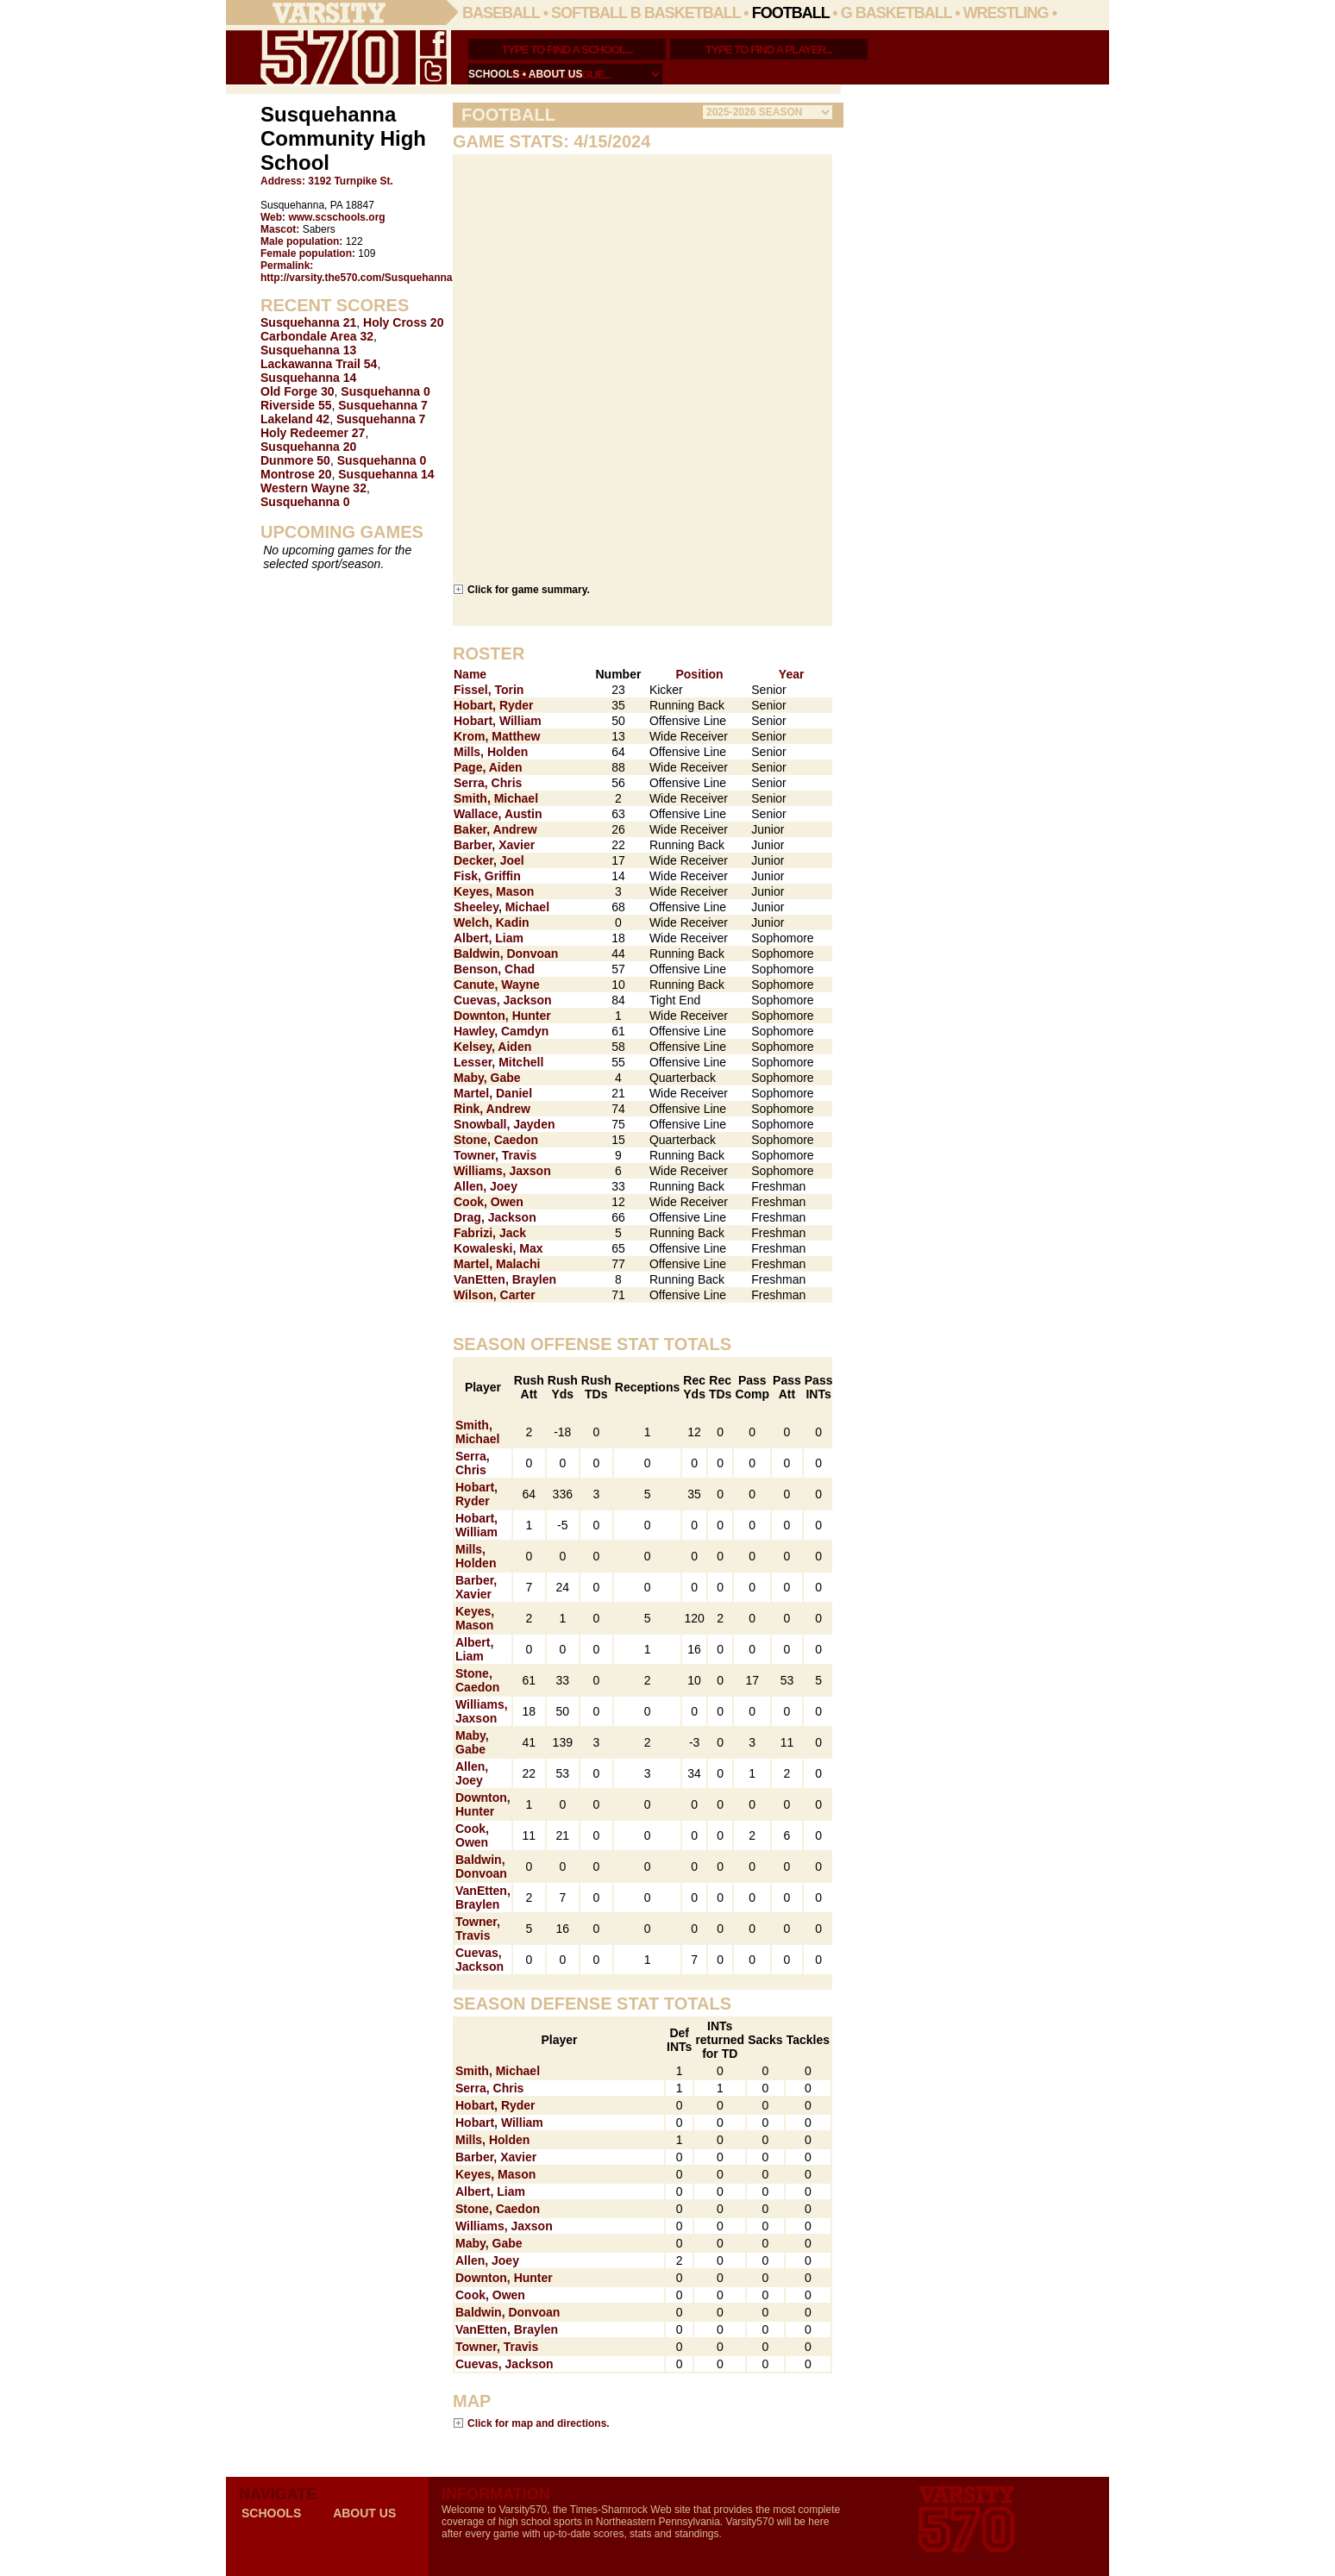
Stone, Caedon (496, 1140)
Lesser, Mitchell (498, 1062)
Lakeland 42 (294, 419)
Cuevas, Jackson (503, 1000)
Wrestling (1006, 13)
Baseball (501, 13)
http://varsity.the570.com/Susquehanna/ (357, 278)
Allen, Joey (485, 1186)
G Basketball (896, 13)
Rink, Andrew (492, 1109)
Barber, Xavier (494, 845)
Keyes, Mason (494, 891)
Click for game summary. (528, 589)
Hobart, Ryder (494, 705)
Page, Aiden (488, 767)
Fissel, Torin (488, 690)
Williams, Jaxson (502, 1171)
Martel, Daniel (493, 1093)
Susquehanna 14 (308, 378)
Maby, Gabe (487, 1078)
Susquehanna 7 (382, 405)
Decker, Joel (489, 860)
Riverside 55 (296, 405)
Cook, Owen (488, 1202)
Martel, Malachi (497, 1264)
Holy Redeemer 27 (312, 433)
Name (470, 674)
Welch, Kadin (492, 922)
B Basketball (685, 13)
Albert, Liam (488, 938)
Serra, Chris (488, 783)
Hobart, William (498, 721)
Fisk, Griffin (487, 876)
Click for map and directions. (538, 2423)
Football (791, 13)
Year (792, 674)
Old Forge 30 (297, 391)
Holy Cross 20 (403, 322)
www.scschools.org (336, 217)
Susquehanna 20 (308, 446)
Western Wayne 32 (313, 488)
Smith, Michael (496, 798)
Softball (589, 13)
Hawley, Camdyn (501, 1031)
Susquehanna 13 (308, 350)
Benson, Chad (494, 969)
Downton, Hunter (502, 1015)
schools (493, 74)
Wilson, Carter (495, 1295)
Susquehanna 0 (385, 391)
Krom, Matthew (497, 736)
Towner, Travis (495, 1155)
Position (699, 674)
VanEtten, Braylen (505, 1279)
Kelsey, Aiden (492, 1047)
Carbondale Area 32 (316, 336)
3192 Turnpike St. (350, 181)
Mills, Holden (491, 752)
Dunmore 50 (295, 460)
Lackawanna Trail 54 (318, 364)
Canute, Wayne (497, 984)
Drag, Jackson (495, 1217)
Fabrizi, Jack (490, 1233)
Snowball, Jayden (504, 1124)
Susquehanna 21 (308, 322)
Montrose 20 (295, 474)
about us (556, 74)
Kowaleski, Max (498, 1248)
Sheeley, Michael (501, 907)
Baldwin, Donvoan (506, 953)
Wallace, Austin (498, 814)
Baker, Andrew (495, 829)
